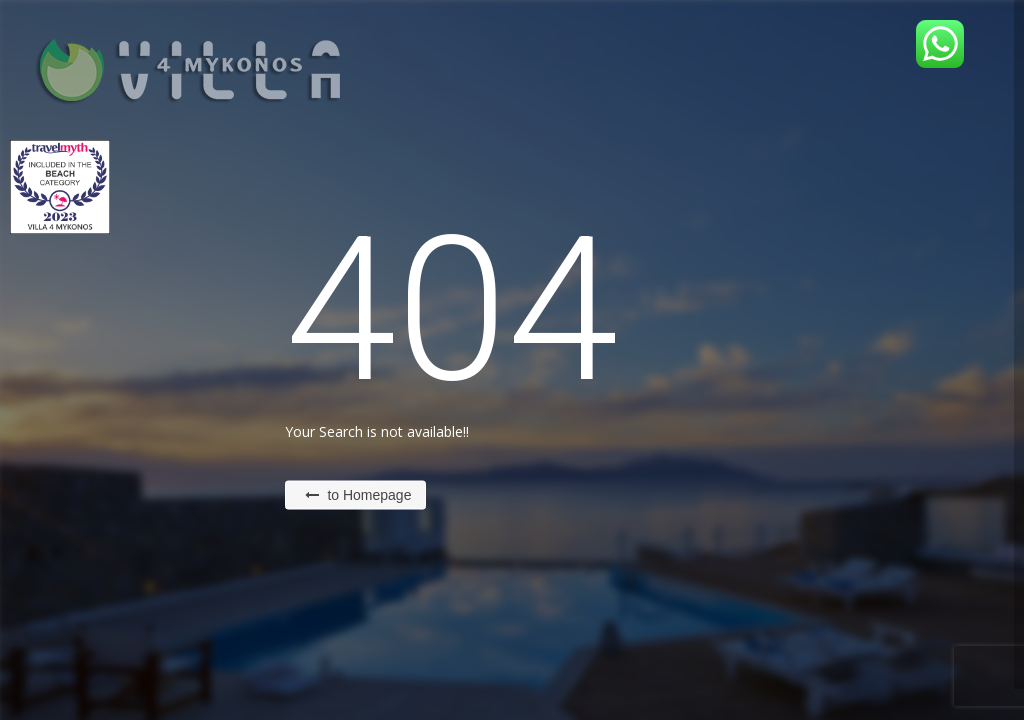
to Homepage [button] (358, 495)
